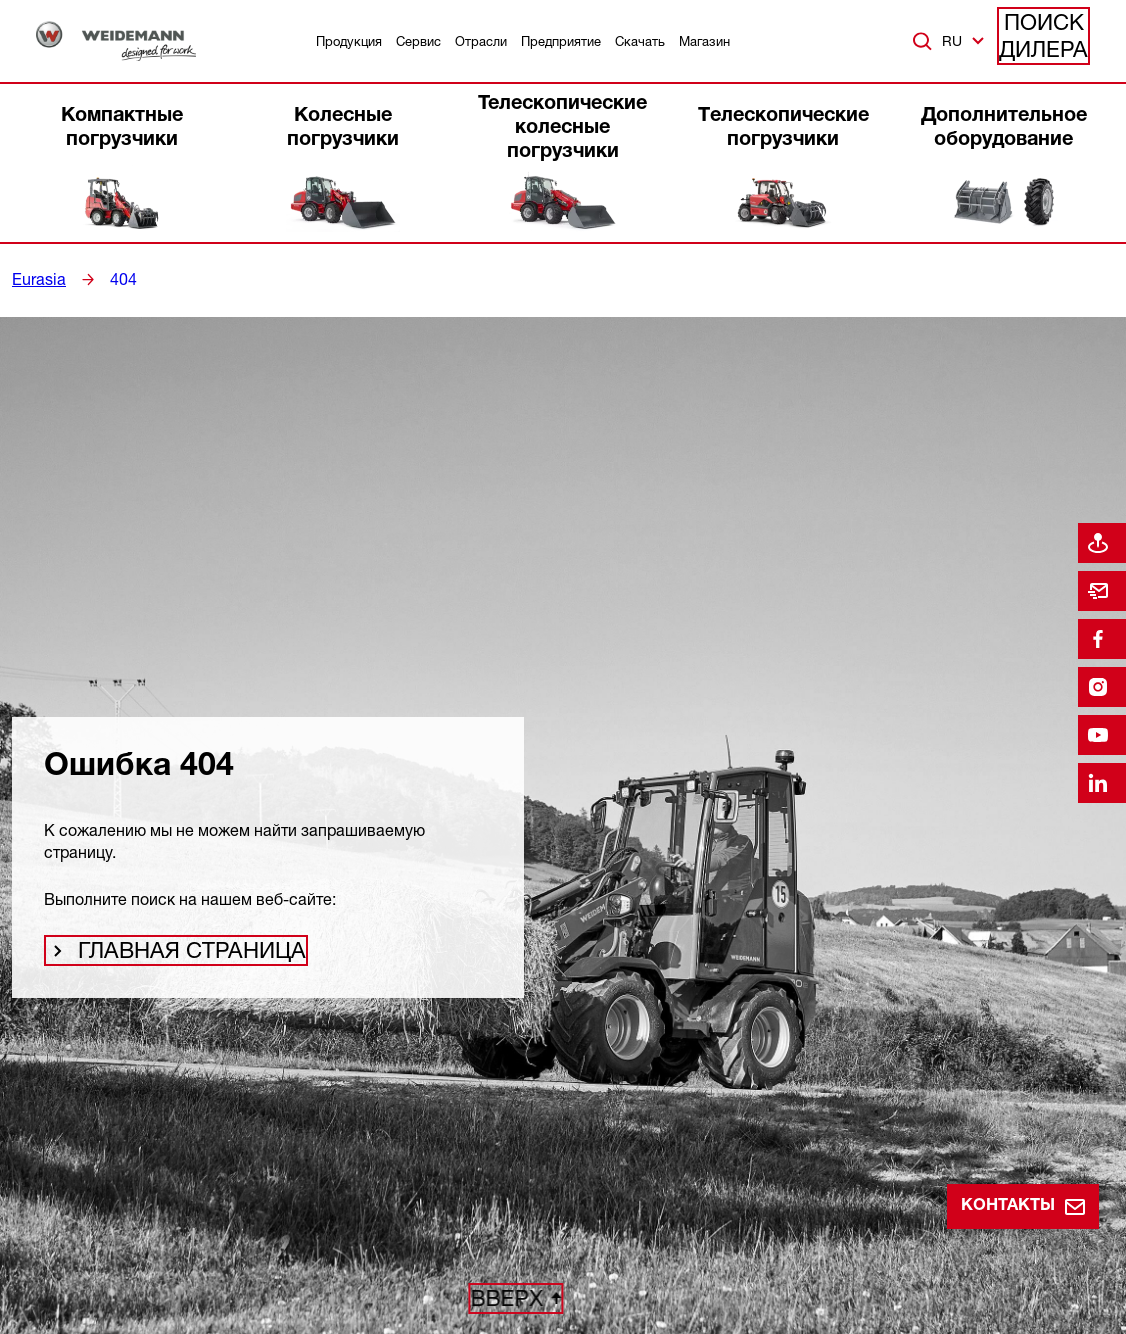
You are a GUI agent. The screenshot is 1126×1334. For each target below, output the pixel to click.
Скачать (640, 41)
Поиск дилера (1045, 40)
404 (116, 279)
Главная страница (166, 957)
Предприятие (561, 41)
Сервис (418, 41)
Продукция (349, 41)
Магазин (704, 41)
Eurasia (36, 279)
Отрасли (481, 41)
